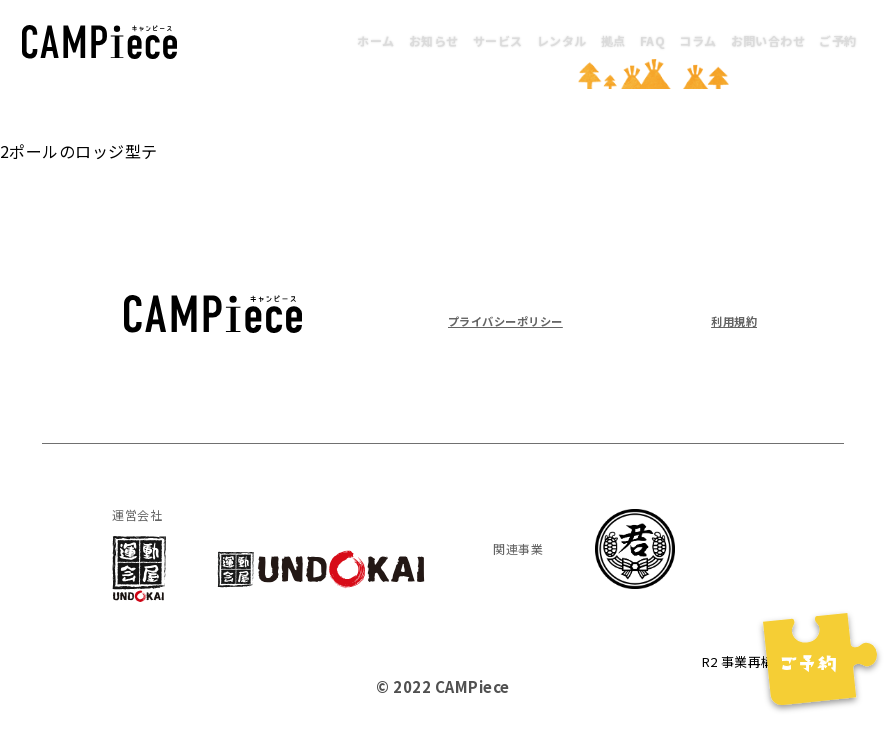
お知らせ (434, 40)
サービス (498, 40)
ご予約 (837, 40)
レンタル (562, 40)
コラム (697, 40)
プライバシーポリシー (525, 319)
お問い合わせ (768, 40)
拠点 (613, 40)
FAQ (652, 40)
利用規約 (726, 319)
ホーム (375, 40)
